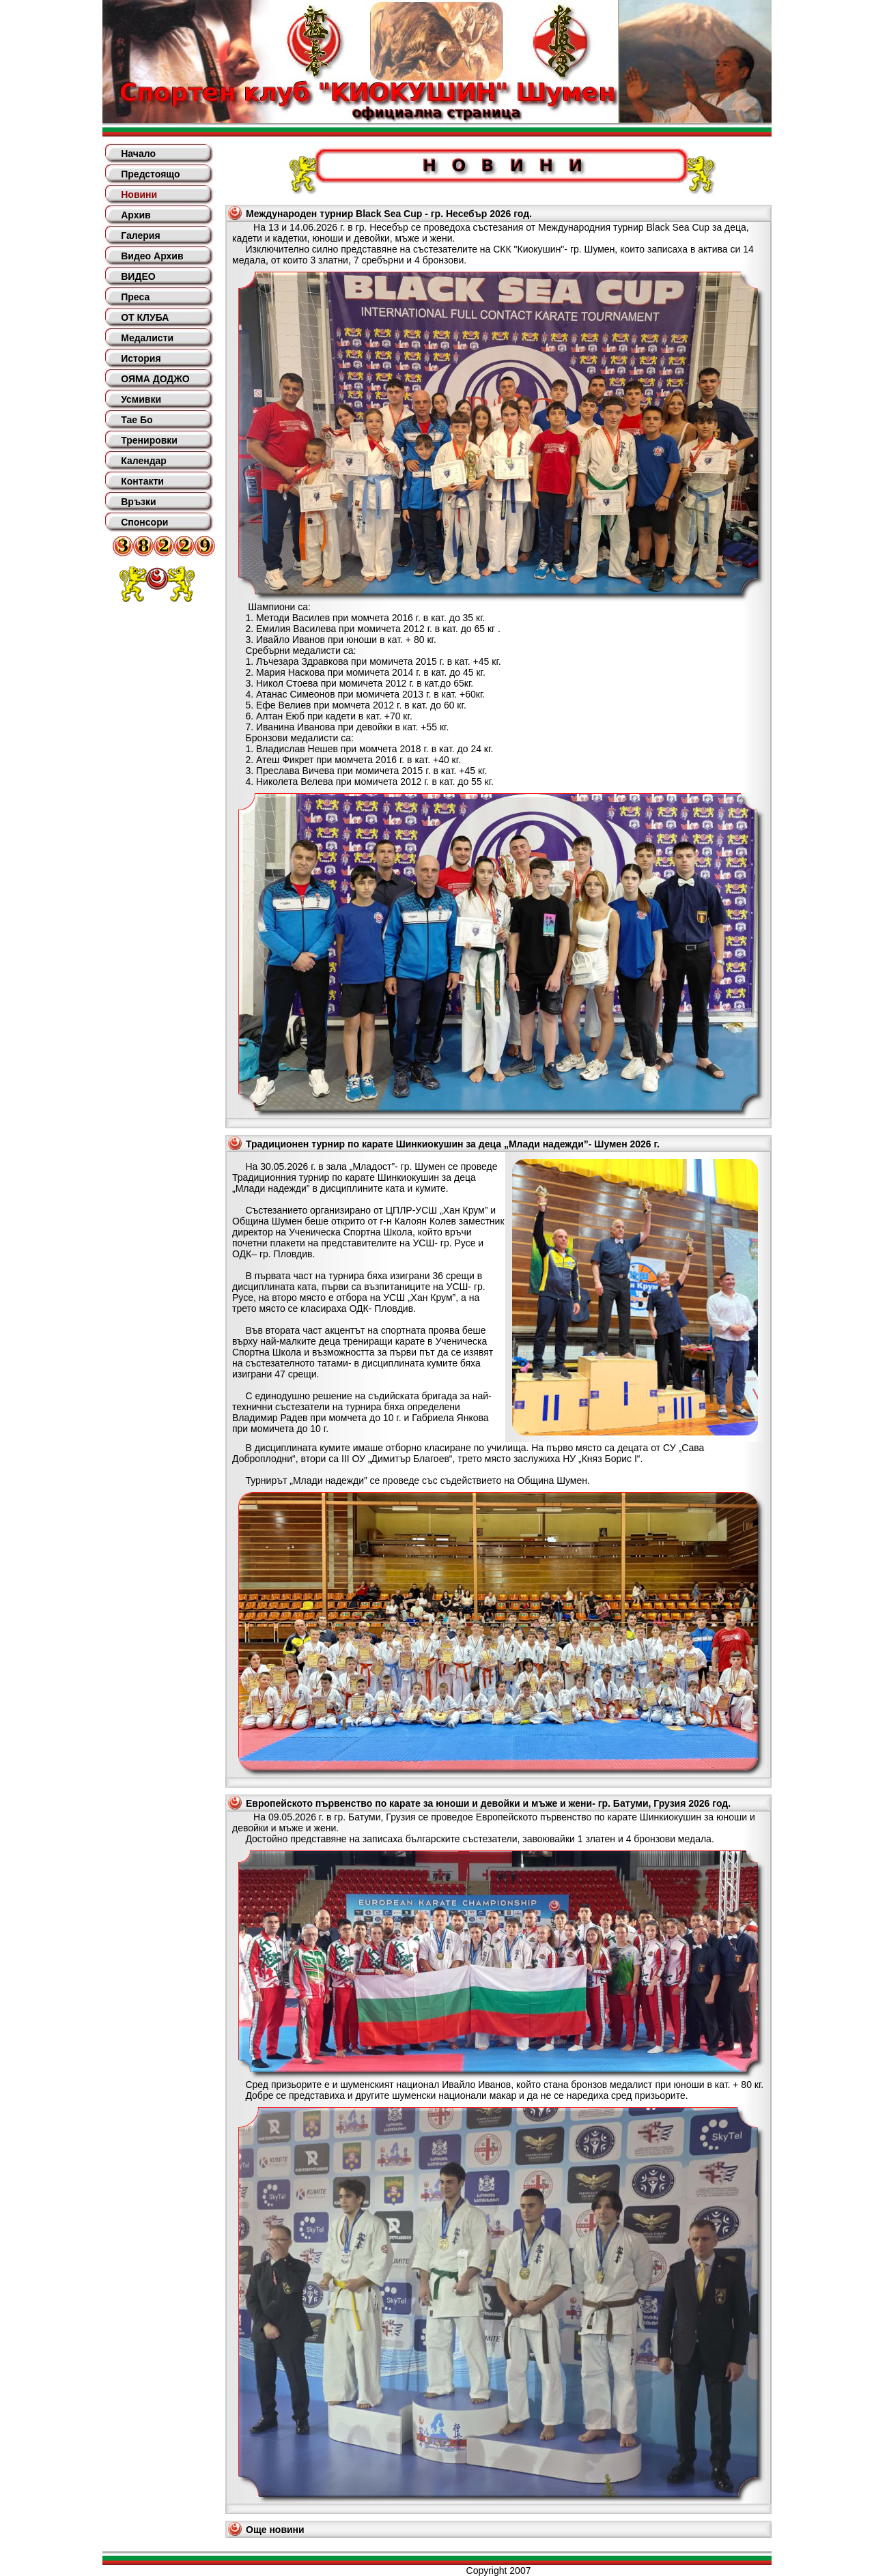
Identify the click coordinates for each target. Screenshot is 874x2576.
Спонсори (144, 522)
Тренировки (149, 440)
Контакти (142, 481)
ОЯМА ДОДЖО (155, 378)
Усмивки (141, 399)
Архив (135, 215)
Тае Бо (136, 419)
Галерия (140, 235)
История (140, 358)
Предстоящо (150, 174)
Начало (138, 153)
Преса (135, 296)
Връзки (138, 501)
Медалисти (147, 337)
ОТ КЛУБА (145, 317)
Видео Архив (152, 256)
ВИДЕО (138, 276)
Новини (139, 194)
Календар (144, 460)
